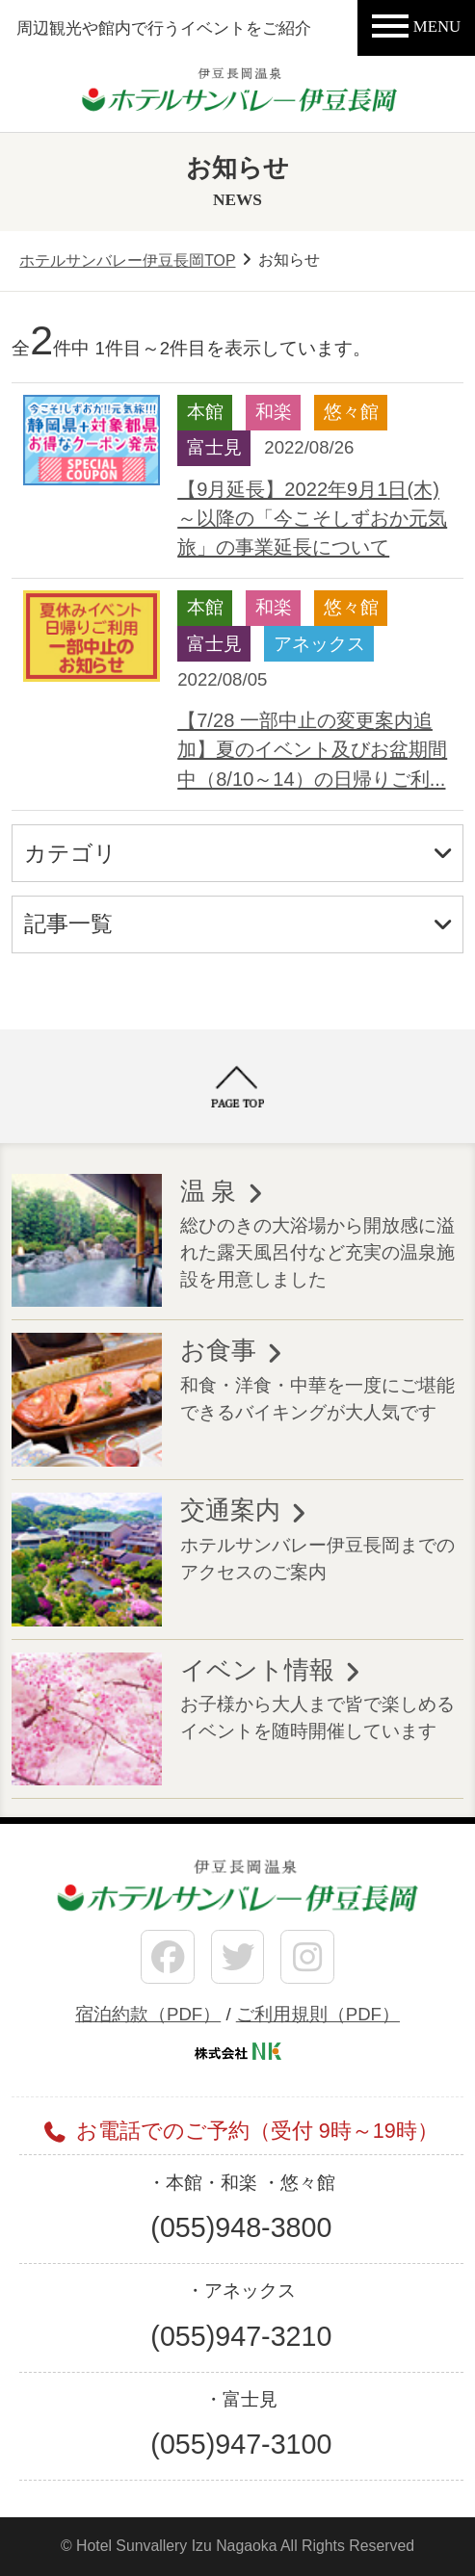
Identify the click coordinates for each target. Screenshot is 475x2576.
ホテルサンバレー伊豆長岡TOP (127, 260)
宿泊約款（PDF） (148, 2014)
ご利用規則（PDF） (318, 2014)
